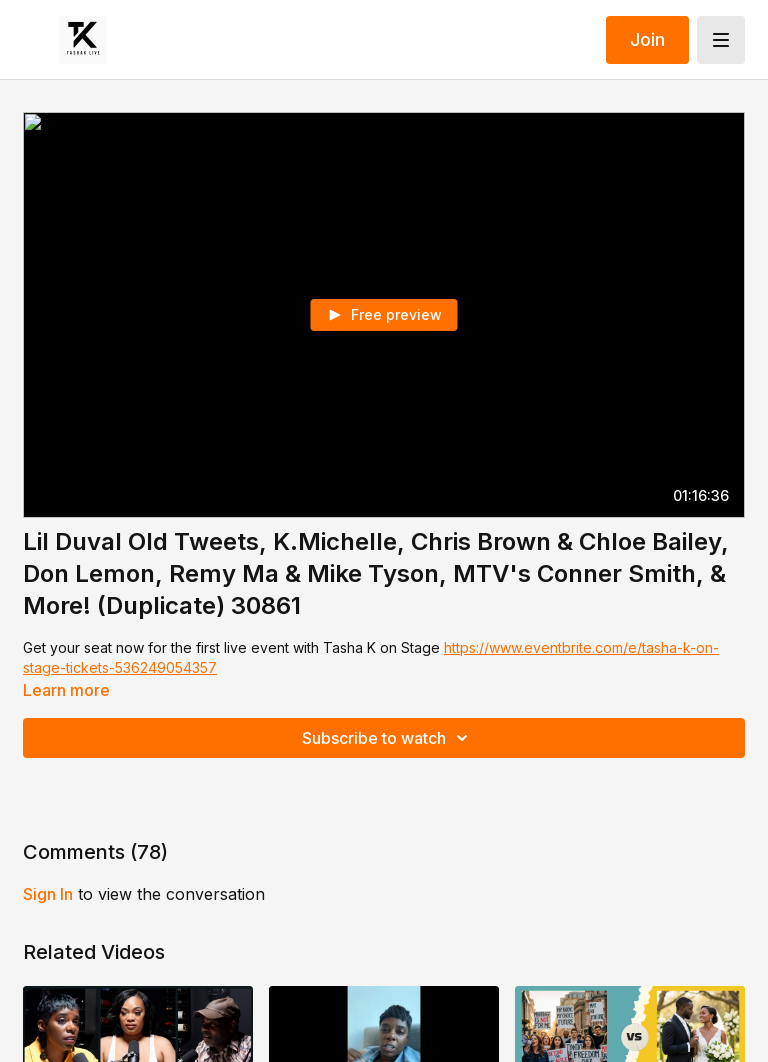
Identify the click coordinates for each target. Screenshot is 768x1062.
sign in (48, 894)
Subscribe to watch (388, 738)
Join (647, 39)
